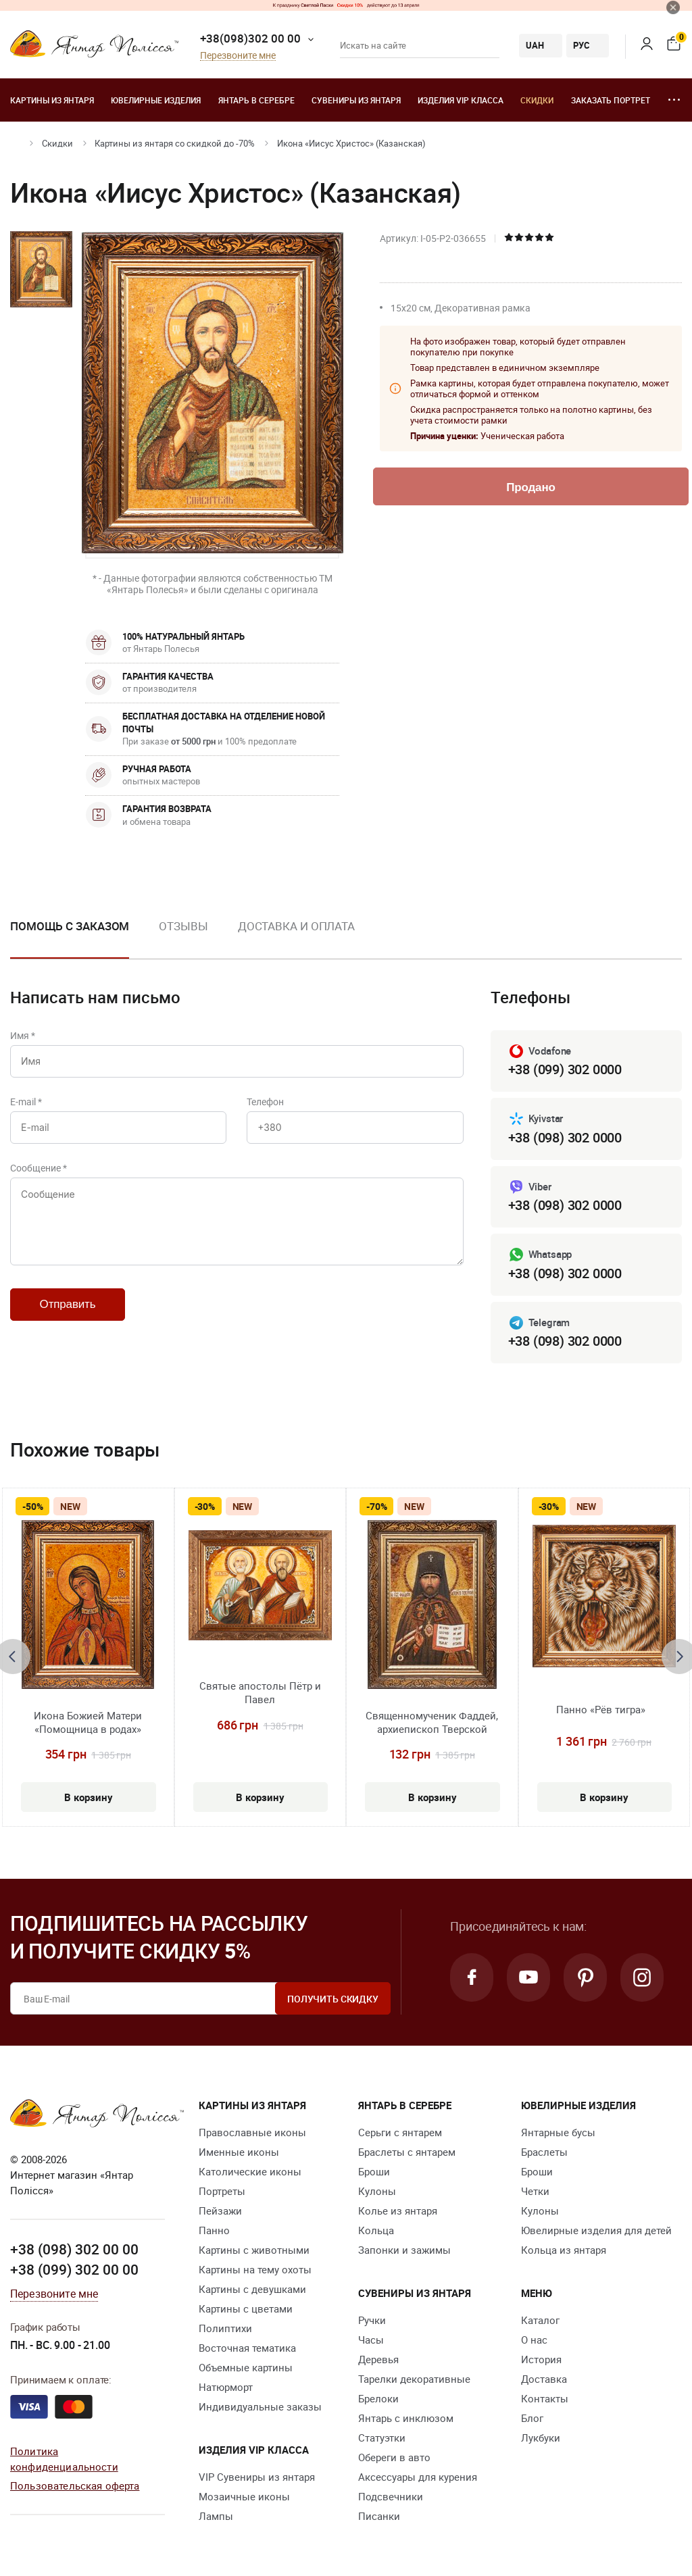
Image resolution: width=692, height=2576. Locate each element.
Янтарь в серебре (256, 100)
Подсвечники (390, 2496)
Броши (374, 2171)
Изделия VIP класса (460, 100)
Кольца (376, 2230)
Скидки (536, 100)
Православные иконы (252, 2132)
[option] (183, 937)
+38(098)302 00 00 (250, 38)
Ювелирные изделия (156, 100)
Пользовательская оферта (74, 2485)
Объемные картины (246, 2367)
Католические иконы (250, 2171)
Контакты (544, 2398)
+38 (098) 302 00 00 (74, 2249)
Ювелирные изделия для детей (596, 2230)
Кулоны (377, 2191)
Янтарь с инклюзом (405, 2418)
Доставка (544, 2378)
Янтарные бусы (558, 2132)
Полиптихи (225, 2328)
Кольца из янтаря (563, 2249)
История (541, 2359)
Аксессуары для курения (417, 2476)
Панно (214, 2230)
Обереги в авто (394, 2457)
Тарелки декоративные (414, 2378)
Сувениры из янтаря (356, 100)
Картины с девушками (252, 2289)
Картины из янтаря (52, 100)
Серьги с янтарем (400, 2132)
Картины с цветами (246, 2308)
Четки (535, 2191)
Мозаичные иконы (244, 2496)
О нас (534, 2339)
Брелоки (378, 2398)
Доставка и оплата (296, 926)
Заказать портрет (610, 100)
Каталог (540, 2320)
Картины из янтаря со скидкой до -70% (175, 143)
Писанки (379, 2516)
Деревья (378, 2359)
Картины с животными (254, 2249)
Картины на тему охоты (255, 2269)
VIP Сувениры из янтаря (257, 2476)
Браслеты (544, 2151)
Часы (371, 2339)
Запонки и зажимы (404, 2249)
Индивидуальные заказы (260, 2406)
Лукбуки (540, 2437)
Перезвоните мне (238, 56)
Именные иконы (239, 2151)
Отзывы (183, 926)
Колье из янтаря (397, 2210)
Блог (532, 2418)
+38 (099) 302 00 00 (74, 2269)
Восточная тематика (247, 2347)
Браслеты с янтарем (406, 2151)
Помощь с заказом (69, 926)
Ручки (372, 2320)
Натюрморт (226, 2387)
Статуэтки (381, 2437)
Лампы (216, 2516)
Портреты (222, 2191)
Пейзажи (220, 2210)
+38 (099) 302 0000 (565, 1069)
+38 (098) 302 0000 (565, 1137)
